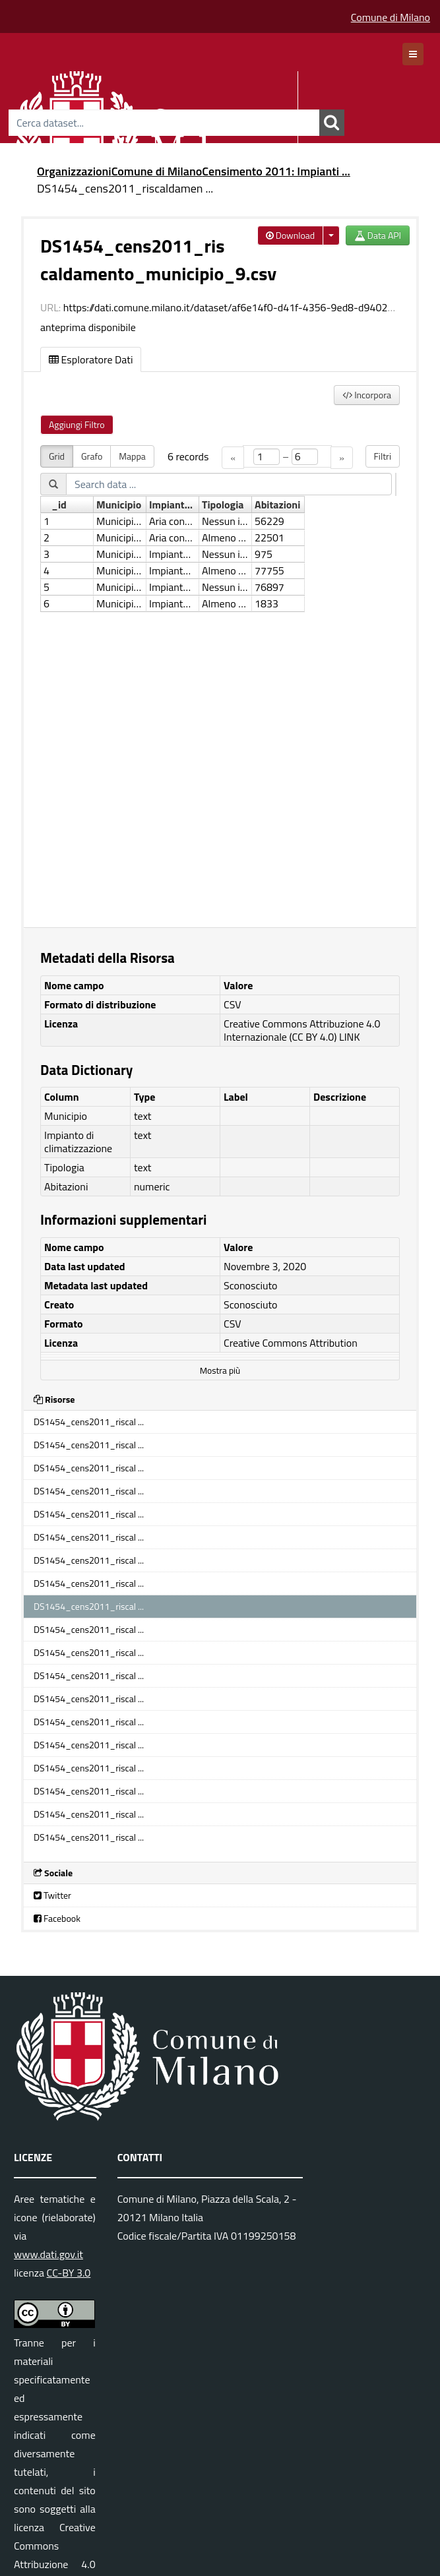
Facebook (57, 1918)
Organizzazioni (74, 171)
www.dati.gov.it (48, 2254)
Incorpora (366, 395)
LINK (349, 1037)
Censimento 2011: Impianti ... (276, 171)
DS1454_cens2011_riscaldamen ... (125, 188)
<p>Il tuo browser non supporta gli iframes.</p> (220, 678)
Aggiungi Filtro (77, 424)
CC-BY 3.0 (69, 2273)
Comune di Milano (390, 17)
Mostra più (220, 1370)
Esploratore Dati (91, 359)
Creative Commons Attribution (291, 1343)
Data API (377, 235)
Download (290, 235)
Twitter (52, 1895)
